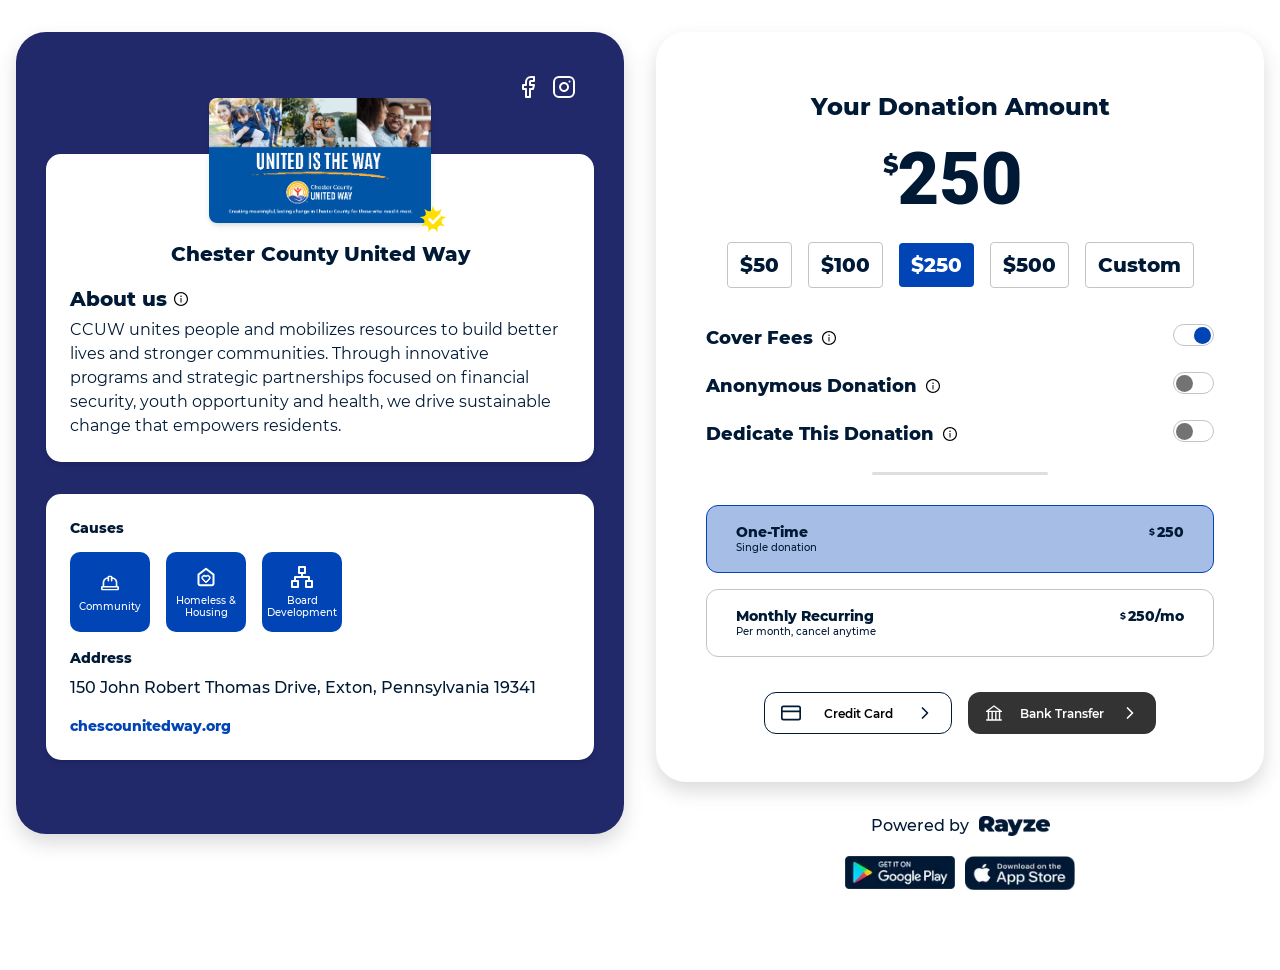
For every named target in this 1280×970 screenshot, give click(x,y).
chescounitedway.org (150, 726)
